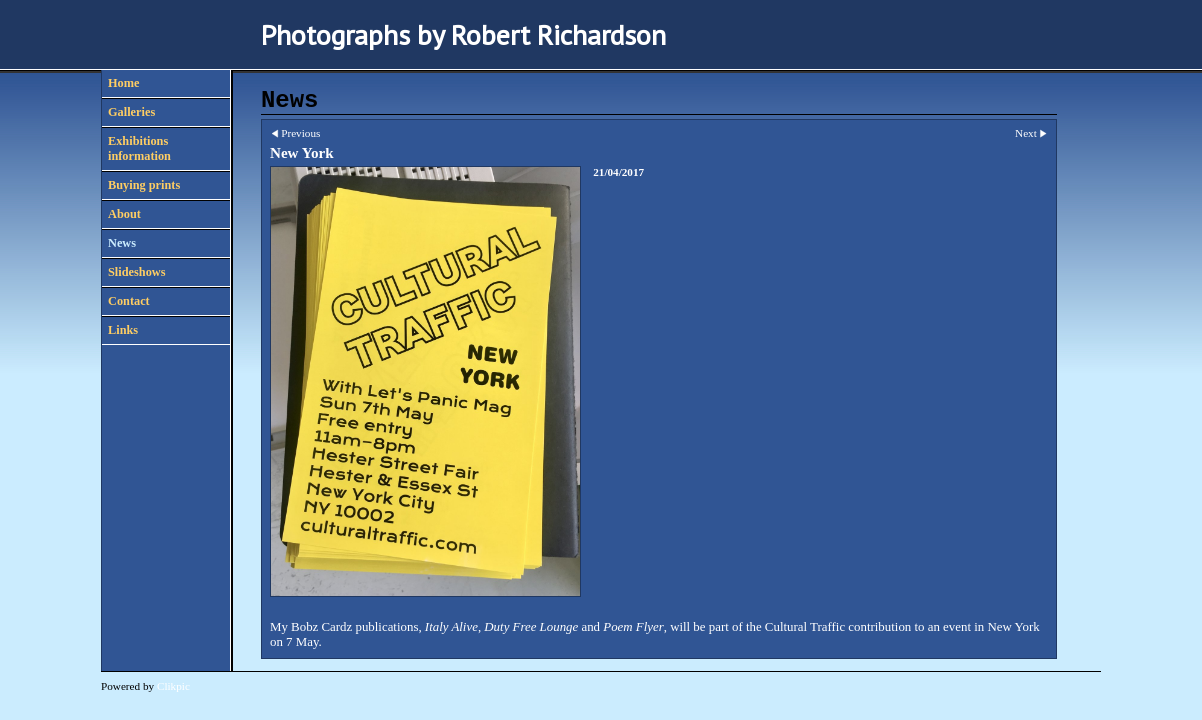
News (122, 243)
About (124, 214)
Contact (129, 301)
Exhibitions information (139, 148)
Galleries (131, 112)
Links (123, 330)
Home (123, 83)
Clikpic (173, 686)
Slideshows (136, 272)
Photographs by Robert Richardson (463, 34)
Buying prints (144, 185)
